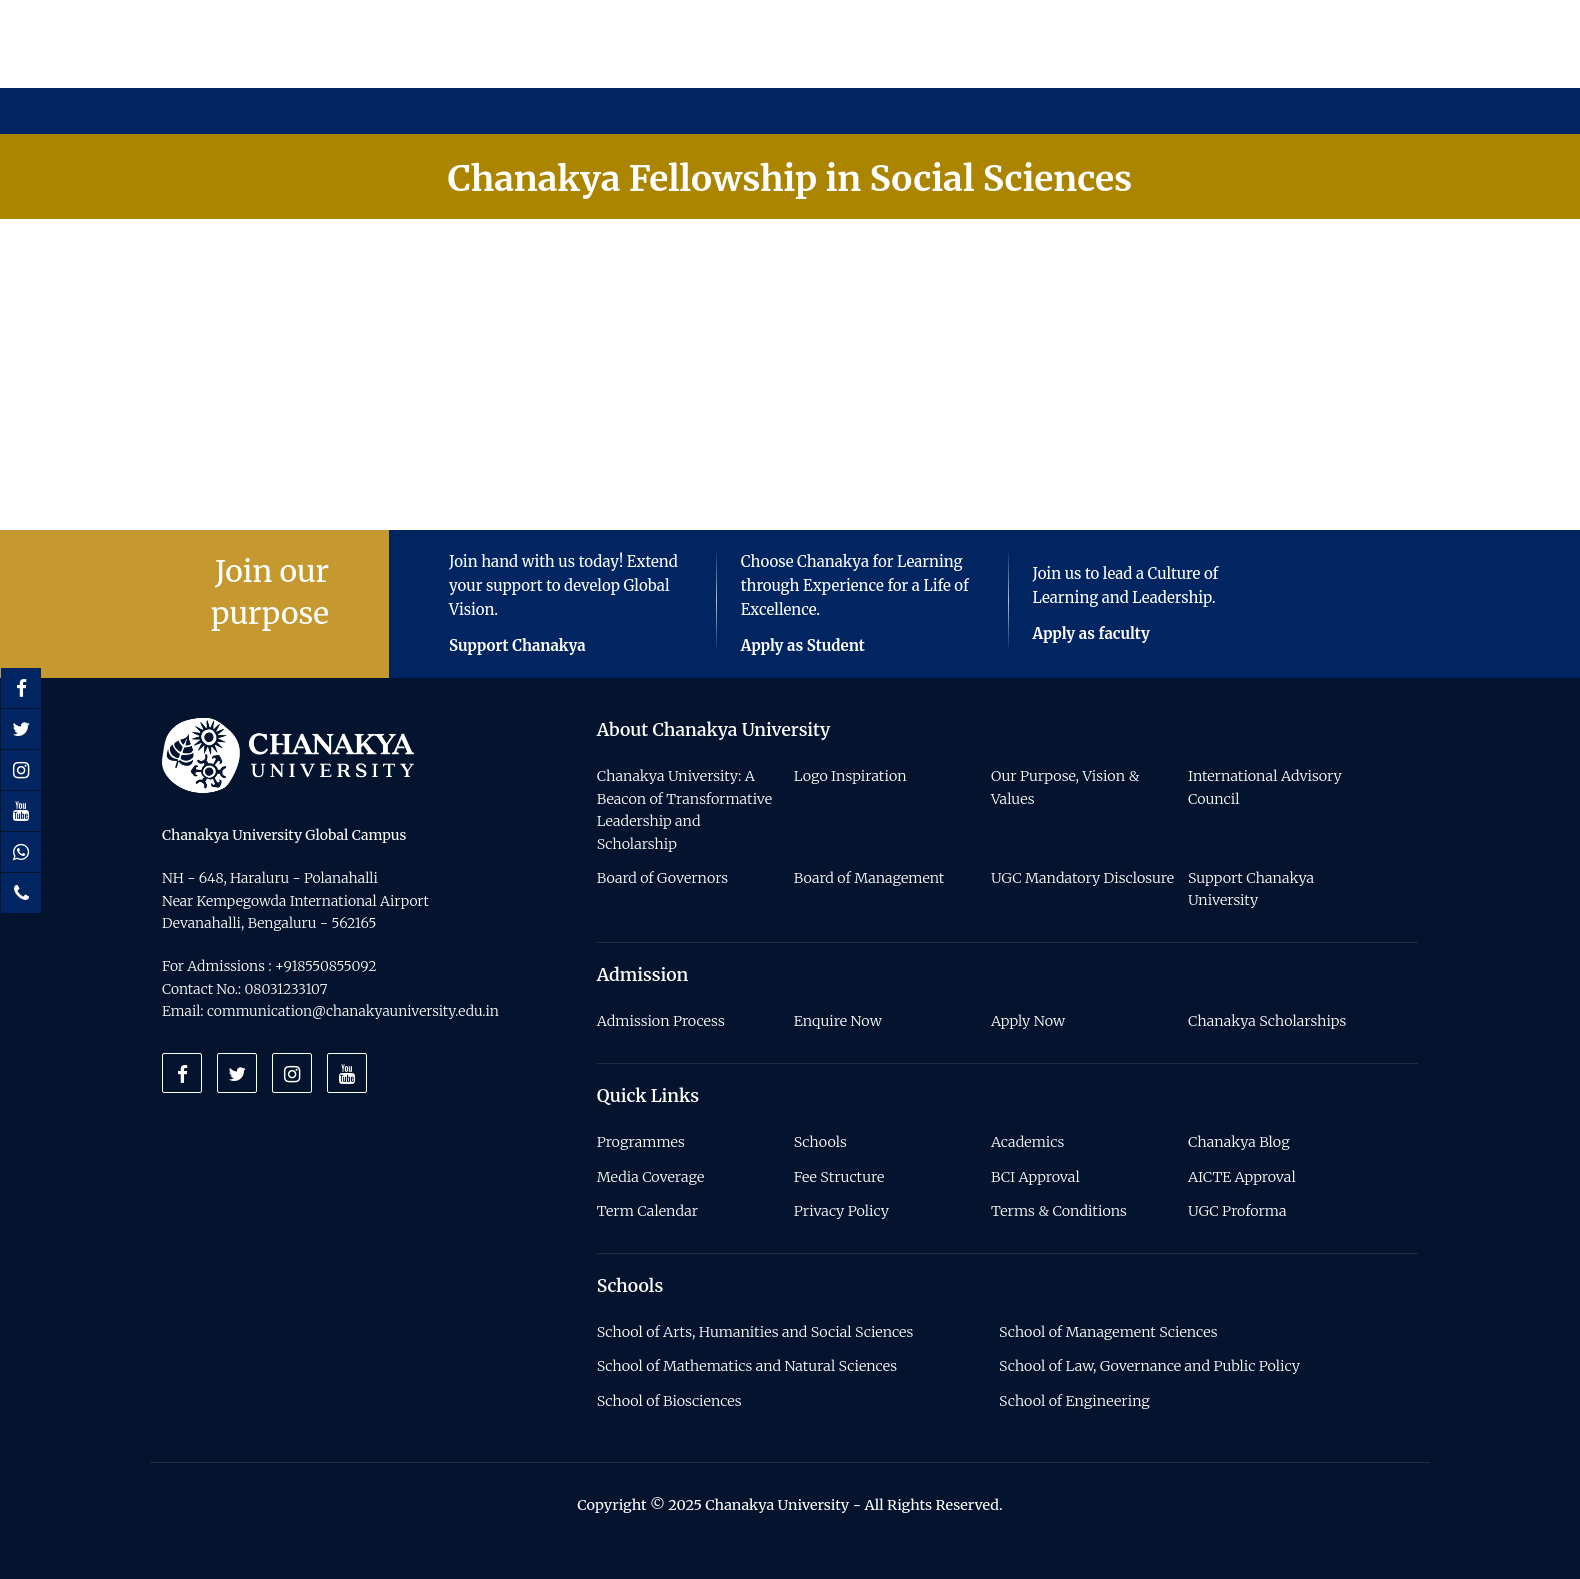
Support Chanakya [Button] (517, 645)
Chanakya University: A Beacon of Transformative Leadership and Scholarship (685, 809)
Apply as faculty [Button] (1091, 633)
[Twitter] (21, 729)
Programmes (641, 1142)
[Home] (288, 754)
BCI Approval (1035, 1177)
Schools (820, 1142)
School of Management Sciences (1108, 1332)
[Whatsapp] (21, 852)
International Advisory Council (1265, 787)
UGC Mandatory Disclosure (1082, 878)
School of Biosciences (669, 1401)
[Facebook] (21, 688)
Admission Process (661, 1021)
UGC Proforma (1237, 1211)
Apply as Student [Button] (803, 645)
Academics (1027, 1142)
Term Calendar (647, 1211)
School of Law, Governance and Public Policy (1149, 1366)
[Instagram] (21, 770)
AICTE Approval (1242, 1177)
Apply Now (1028, 1021)
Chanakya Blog (1239, 1142)
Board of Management (869, 878)
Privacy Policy (841, 1211)
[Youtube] (21, 811)
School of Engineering (1074, 1401)
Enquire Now (838, 1021)
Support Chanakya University (1251, 889)
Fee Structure (839, 1177)
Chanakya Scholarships (1267, 1021)
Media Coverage (651, 1177)
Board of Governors (662, 878)
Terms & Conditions (1059, 1211)
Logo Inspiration (850, 776)
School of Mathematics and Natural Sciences (747, 1366)
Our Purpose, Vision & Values (1065, 787)
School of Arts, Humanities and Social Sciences (755, 1332)
